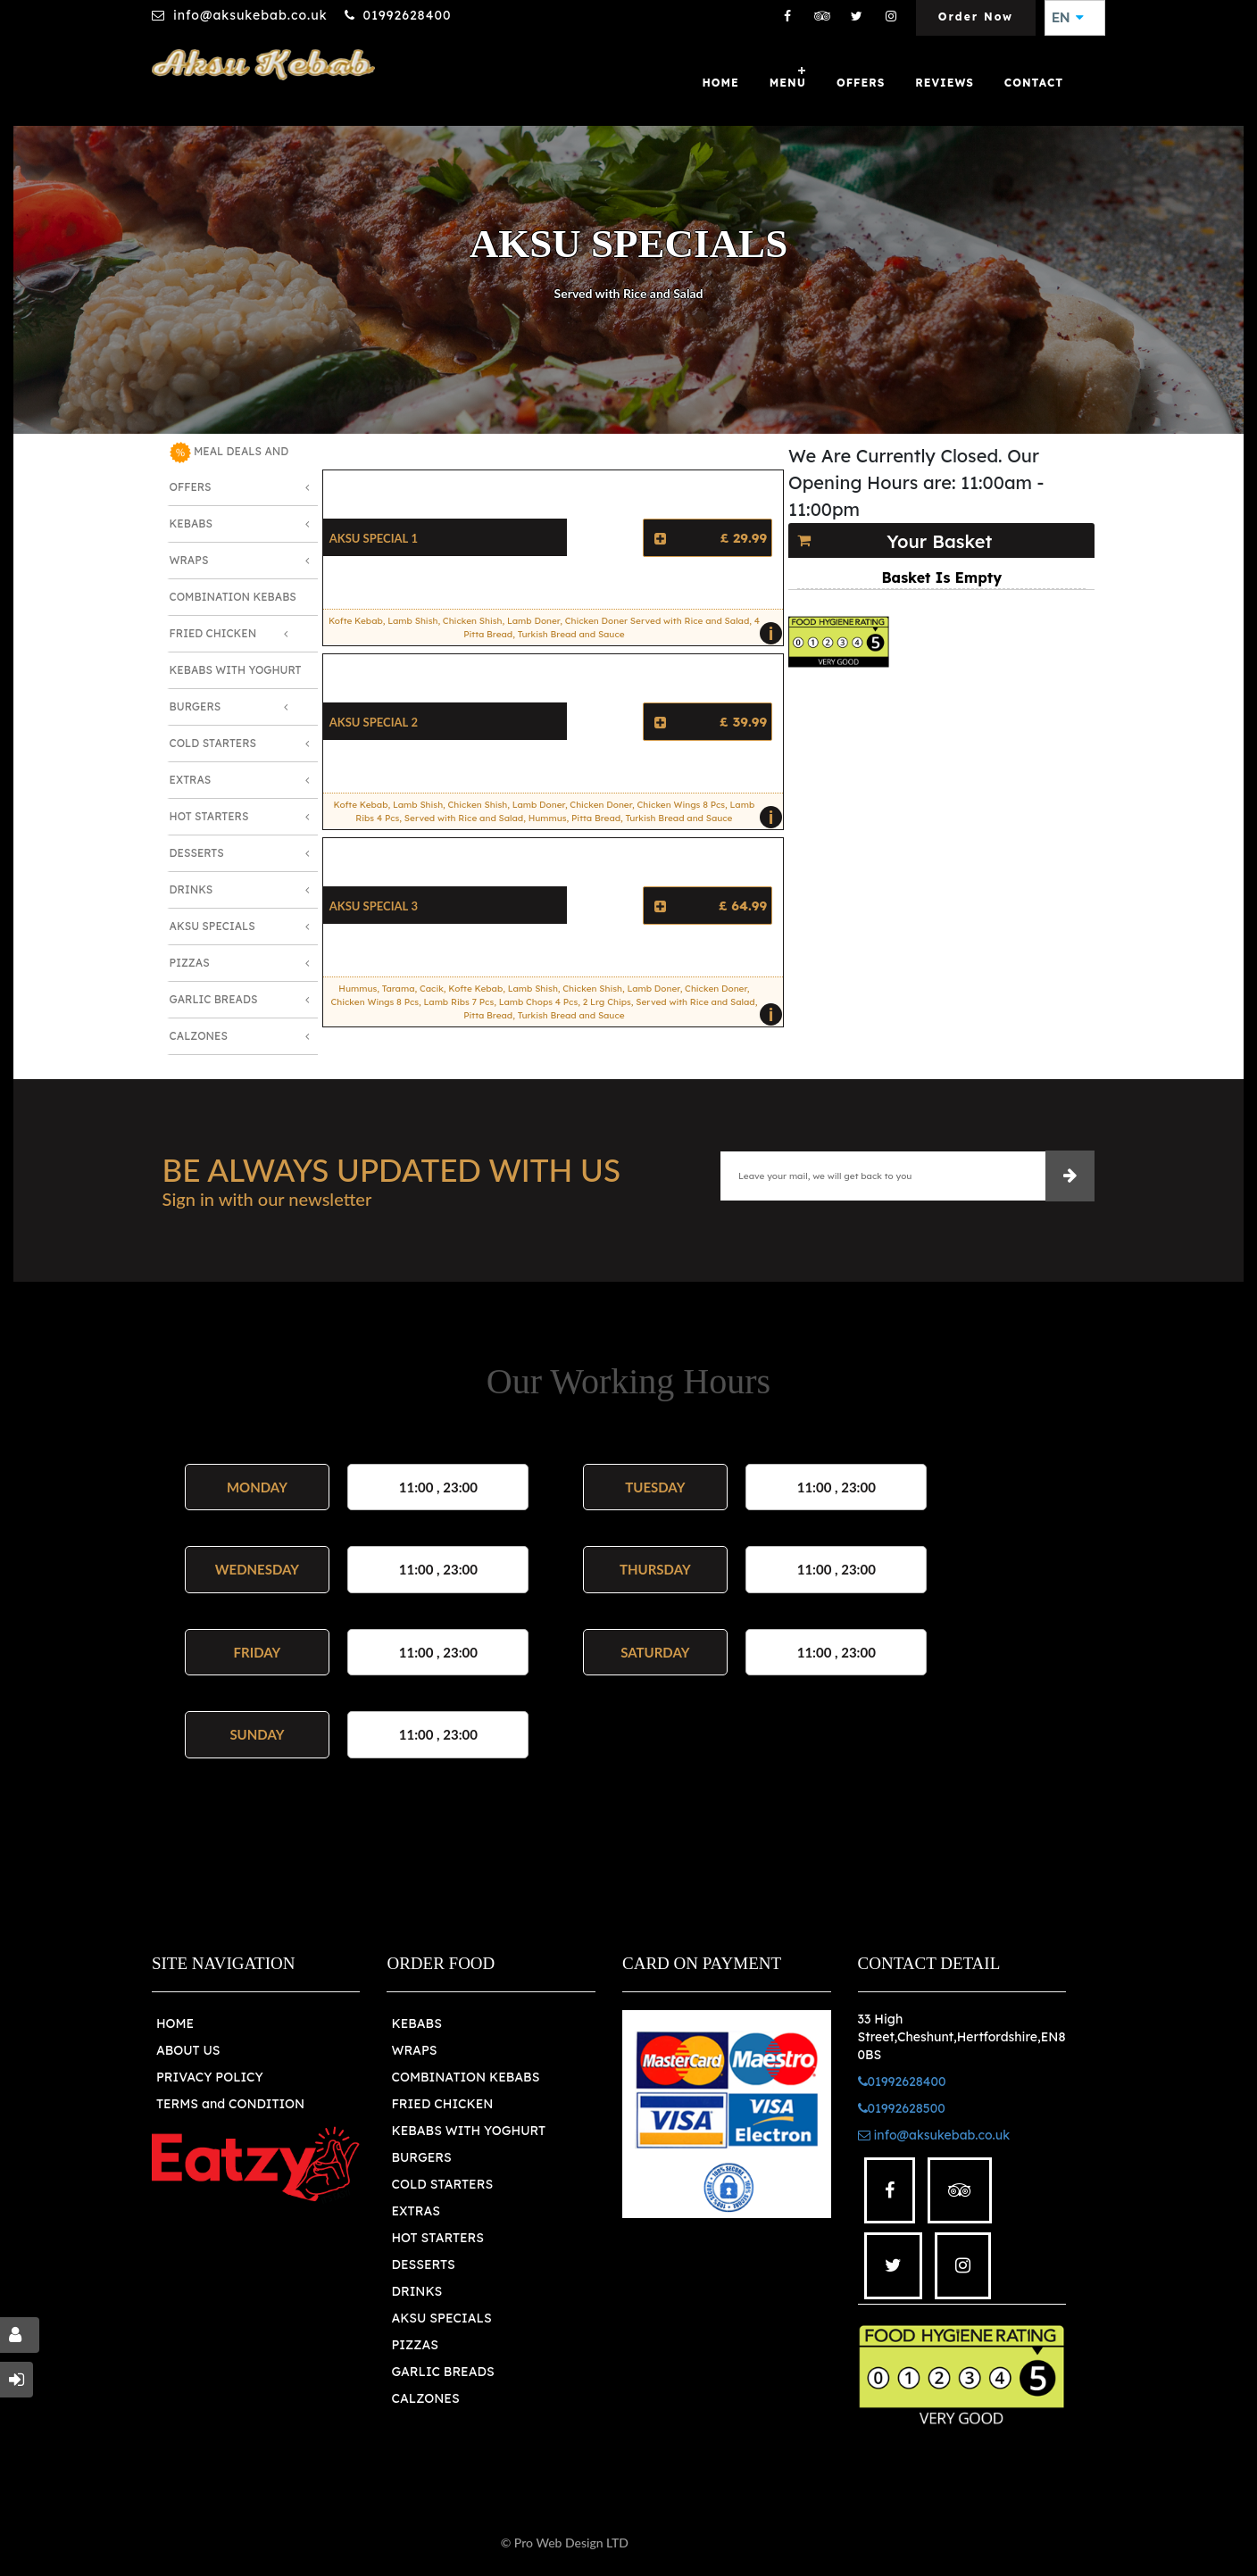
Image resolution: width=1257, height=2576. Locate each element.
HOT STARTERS (437, 2238)
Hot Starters (209, 816)
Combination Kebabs (233, 596)
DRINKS (416, 2291)
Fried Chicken (213, 633)
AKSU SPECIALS (441, 2318)
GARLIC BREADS (442, 2372)
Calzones (199, 1036)
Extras (191, 779)
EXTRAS (415, 2211)
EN (1068, 18)
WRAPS (414, 2050)
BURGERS (421, 2157)
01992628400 (407, 15)
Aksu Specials (212, 926)
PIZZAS (414, 2345)
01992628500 (901, 2108)
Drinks (191, 889)
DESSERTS (422, 2264)
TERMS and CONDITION (230, 2104)
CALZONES (425, 2398)
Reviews (944, 82)
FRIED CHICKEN (442, 2104)
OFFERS (861, 82)
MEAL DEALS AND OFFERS (229, 468)
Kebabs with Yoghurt (236, 670)
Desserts (197, 853)
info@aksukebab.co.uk (250, 15)
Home (720, 82)
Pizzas (190, 962)
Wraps (189, 560)
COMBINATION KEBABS (465, 2077)
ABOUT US (188, 2050)
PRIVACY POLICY (209, 2077)
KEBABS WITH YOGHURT (468, 2131)
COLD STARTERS (442, 2184)
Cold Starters (213, 743)
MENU (788, 82)
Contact (1033, 82)
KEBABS (416, 2023)
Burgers (195, 706)
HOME (175, 2023)
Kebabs (191, 523)
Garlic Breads (214, 999)
